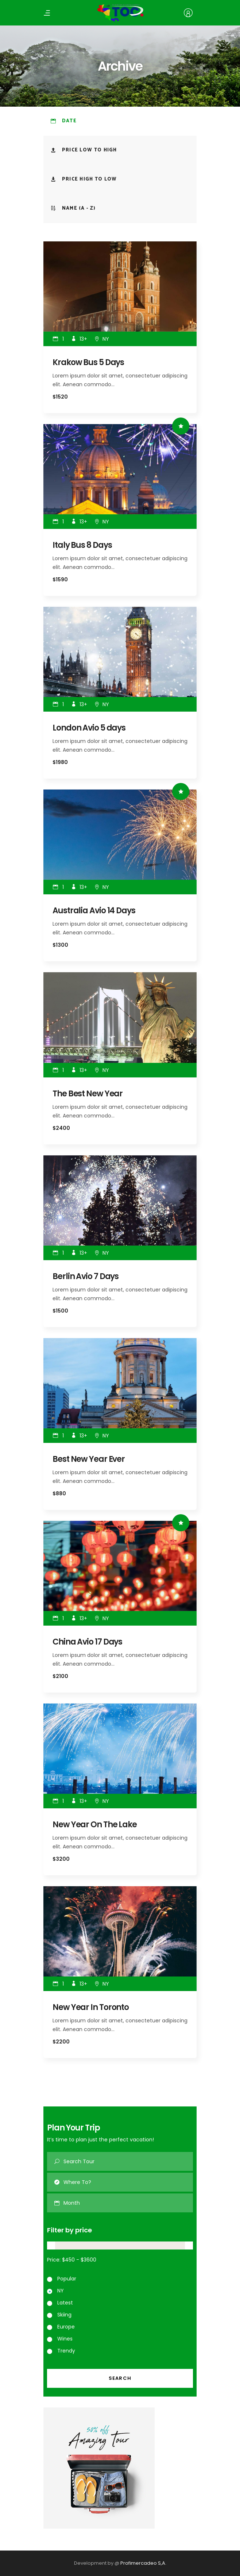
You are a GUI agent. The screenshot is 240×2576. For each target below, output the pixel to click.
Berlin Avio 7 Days (86, 1276)
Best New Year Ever (89, 1459)
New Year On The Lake (95, 1824)
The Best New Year (88, 1093)
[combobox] (128, 2202)
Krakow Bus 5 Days (88, 362)
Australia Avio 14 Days (94, 910)
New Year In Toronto (91, 2007)
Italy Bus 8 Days (82, 545)
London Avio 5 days (89, 727)
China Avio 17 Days (87, 1641)
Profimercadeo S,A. (143, 2563)
